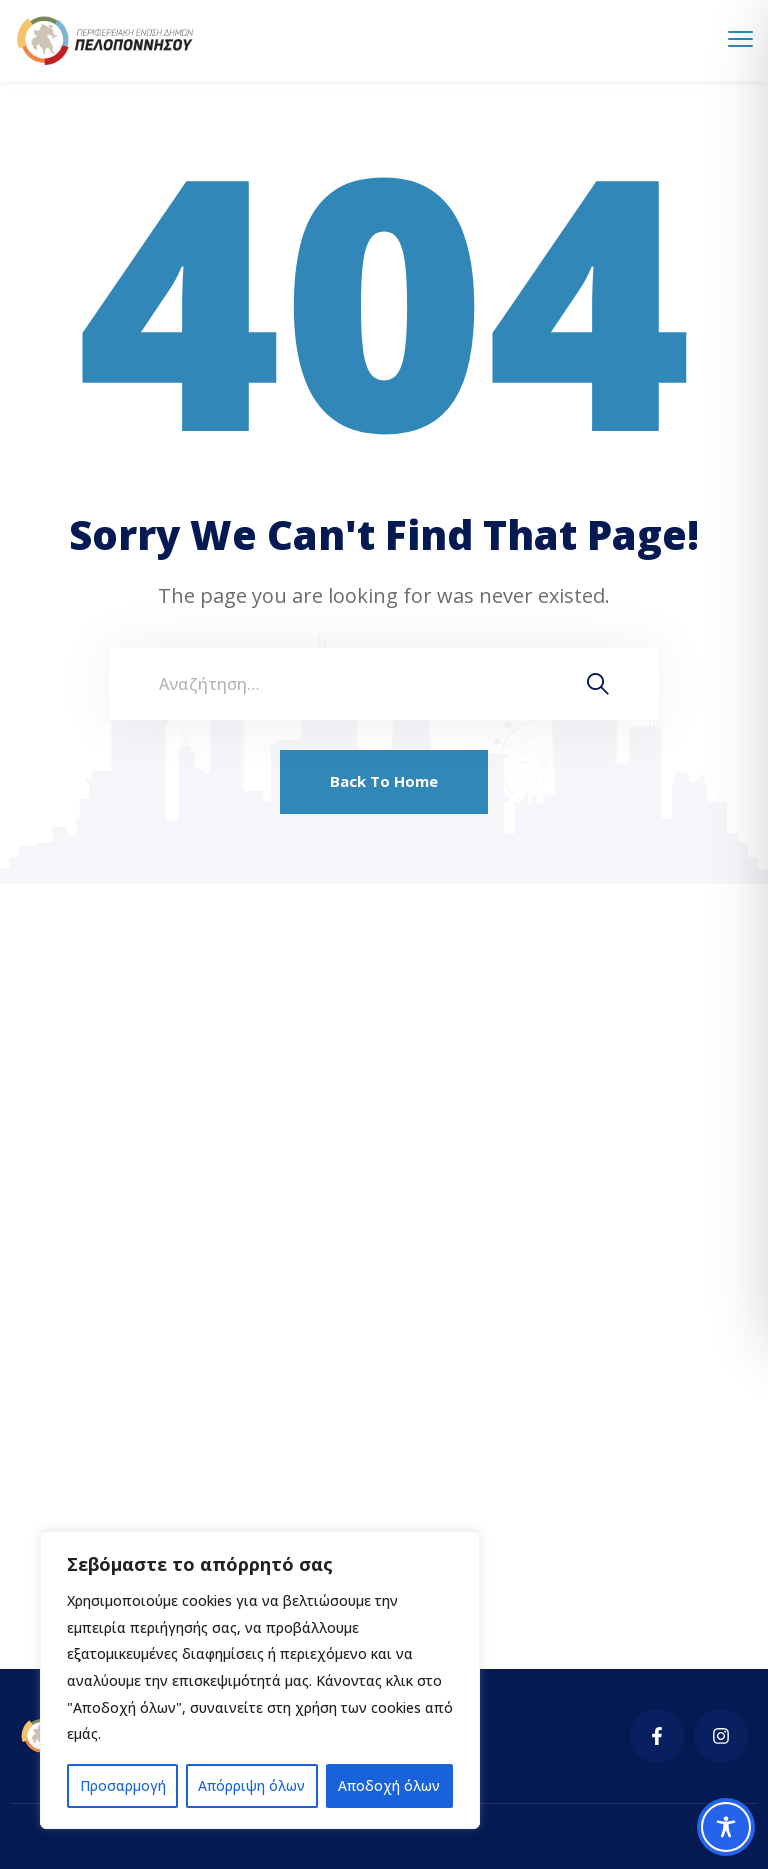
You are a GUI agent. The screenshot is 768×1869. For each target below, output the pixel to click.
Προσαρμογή (122, 1785)
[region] (260, 1680)
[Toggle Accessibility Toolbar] (726, 1827)
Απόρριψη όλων (251, 1785)
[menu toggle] (740, 39)
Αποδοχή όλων (389, 1785)
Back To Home (384, 781)
